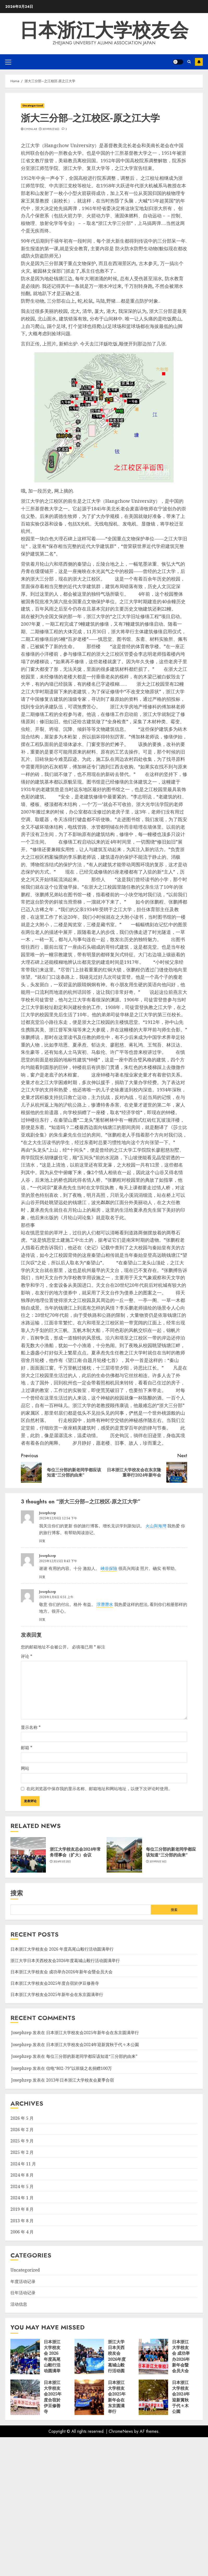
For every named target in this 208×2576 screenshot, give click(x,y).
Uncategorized (32, 105)
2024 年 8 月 (22, 2175)
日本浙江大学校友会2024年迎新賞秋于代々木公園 (92, 2044)
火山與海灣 (155, 1526)
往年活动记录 (22, 2293)
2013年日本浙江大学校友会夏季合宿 (80, 2080)
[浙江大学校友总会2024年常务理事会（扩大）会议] (28, 1855)
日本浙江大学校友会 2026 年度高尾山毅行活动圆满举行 (62, 1949)
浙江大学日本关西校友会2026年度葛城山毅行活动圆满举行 (65, 1960)
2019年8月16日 (51, 129)
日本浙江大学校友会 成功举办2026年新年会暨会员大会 (61, 1972)
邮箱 (26, 1747)
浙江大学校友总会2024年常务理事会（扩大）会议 (75, 1852)
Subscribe (199, 62)
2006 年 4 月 (22, 2232)
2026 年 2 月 (22, 2129)
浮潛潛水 (104, 1604)
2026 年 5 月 (22, 2118)
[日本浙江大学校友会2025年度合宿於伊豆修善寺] (25, 2397)
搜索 (16, 1893)
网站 (25, 1768)
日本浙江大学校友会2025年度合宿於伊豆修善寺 (54, 1983)
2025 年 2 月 (22, 2152)
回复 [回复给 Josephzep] (42, 1541)
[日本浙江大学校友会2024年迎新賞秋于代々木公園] (153, 2397)
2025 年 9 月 (22, 2141)
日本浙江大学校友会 (104, 30)
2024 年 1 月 (22, 2198)
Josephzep (47, 1513)
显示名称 (31, 1727)
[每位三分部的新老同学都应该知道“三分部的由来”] (124, 1855)
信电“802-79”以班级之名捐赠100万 (79, 2068)
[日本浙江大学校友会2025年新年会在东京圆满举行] (89, 2397)
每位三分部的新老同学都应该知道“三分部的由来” (171, 1852)
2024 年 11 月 (23, 2164)
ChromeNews (121, 2431)
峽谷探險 (109, 1568)
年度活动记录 (22, 2281)
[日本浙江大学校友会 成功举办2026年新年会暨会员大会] (153, 2356)
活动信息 (18, 2304)
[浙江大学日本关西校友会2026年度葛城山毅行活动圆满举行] (89, 2356)
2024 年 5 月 (22, 2186)
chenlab (30, 129)
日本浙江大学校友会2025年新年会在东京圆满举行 (56, 1994)
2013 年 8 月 (22, 2221)
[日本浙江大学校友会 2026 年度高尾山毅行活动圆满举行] (25, 2356)
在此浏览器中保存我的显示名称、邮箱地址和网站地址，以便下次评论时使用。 (99, 1788)
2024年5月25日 (62, 1861)
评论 (26, 1656)
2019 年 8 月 (22, 2209)
